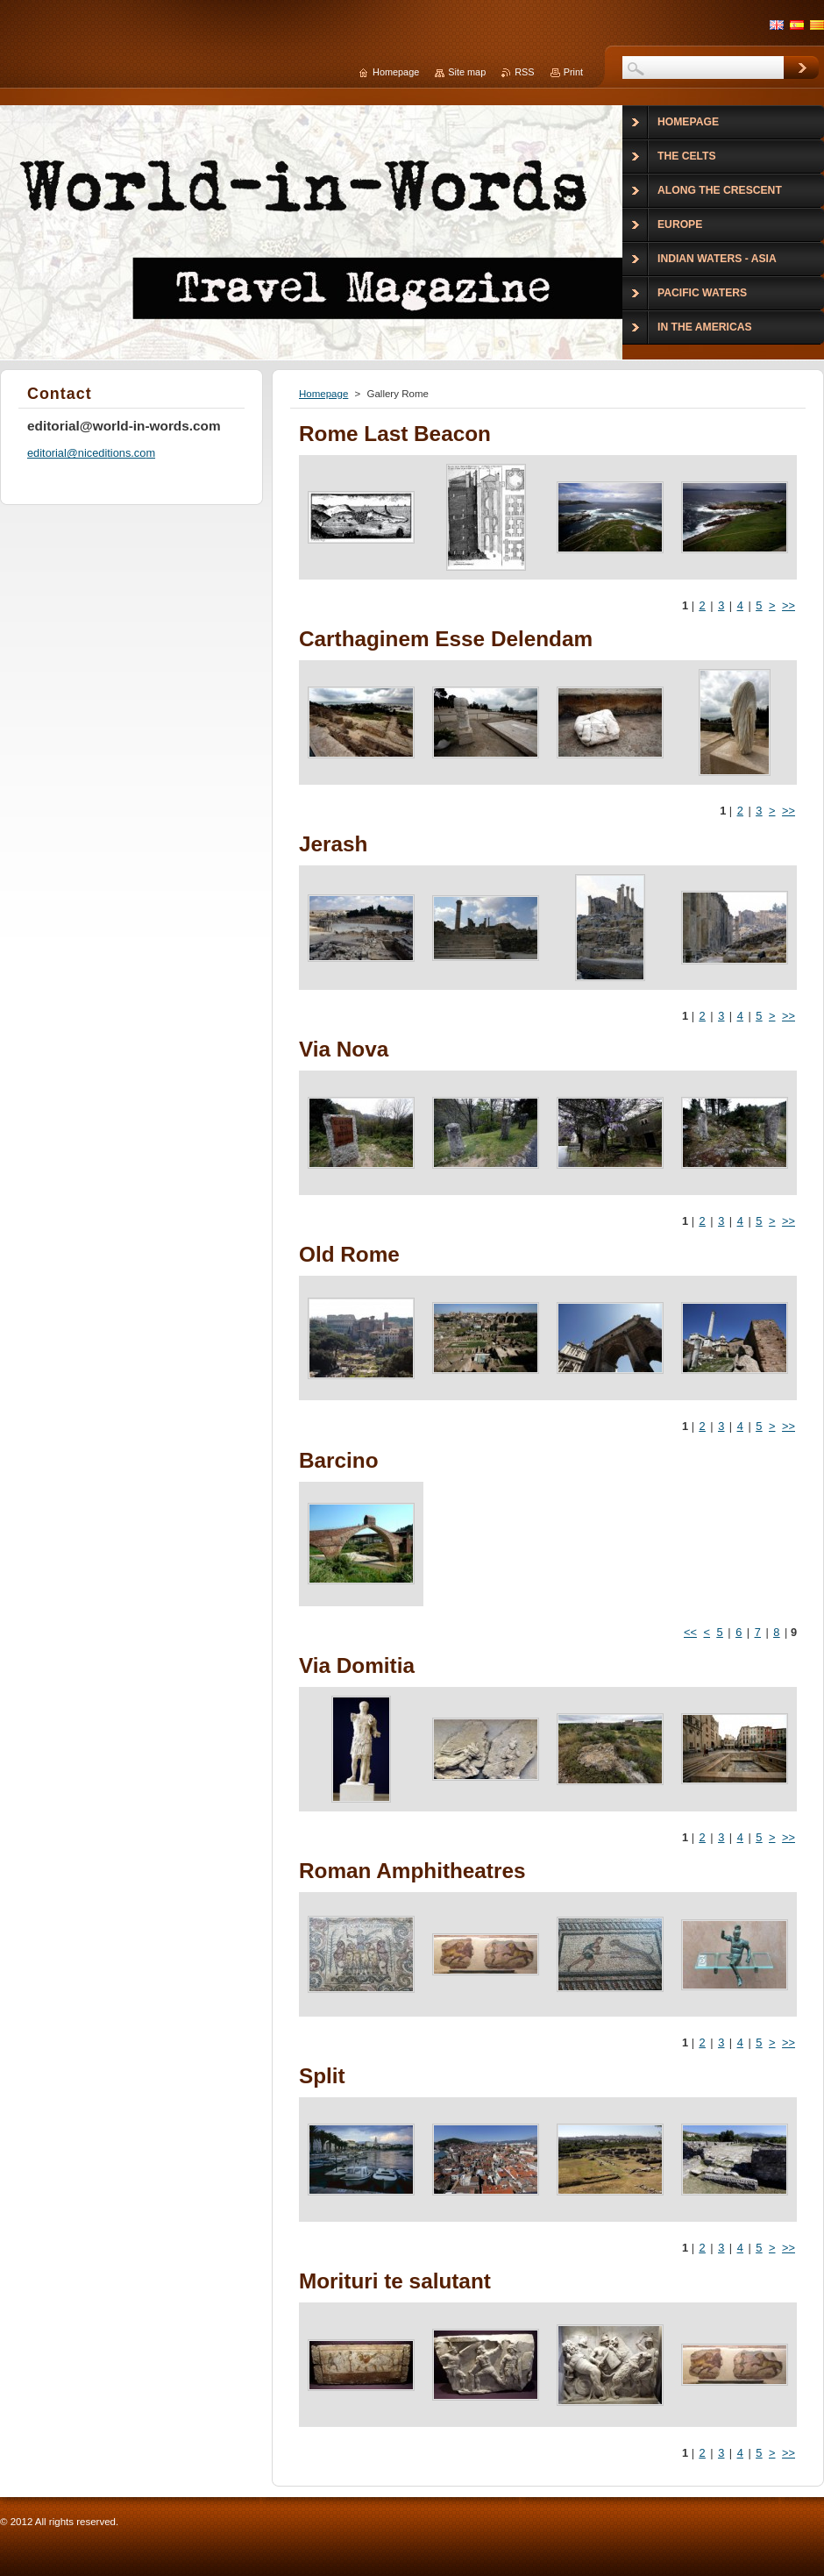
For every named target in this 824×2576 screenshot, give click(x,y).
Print (573, 72)
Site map (467, 72)
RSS (524, 72)
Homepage (323, 393)
